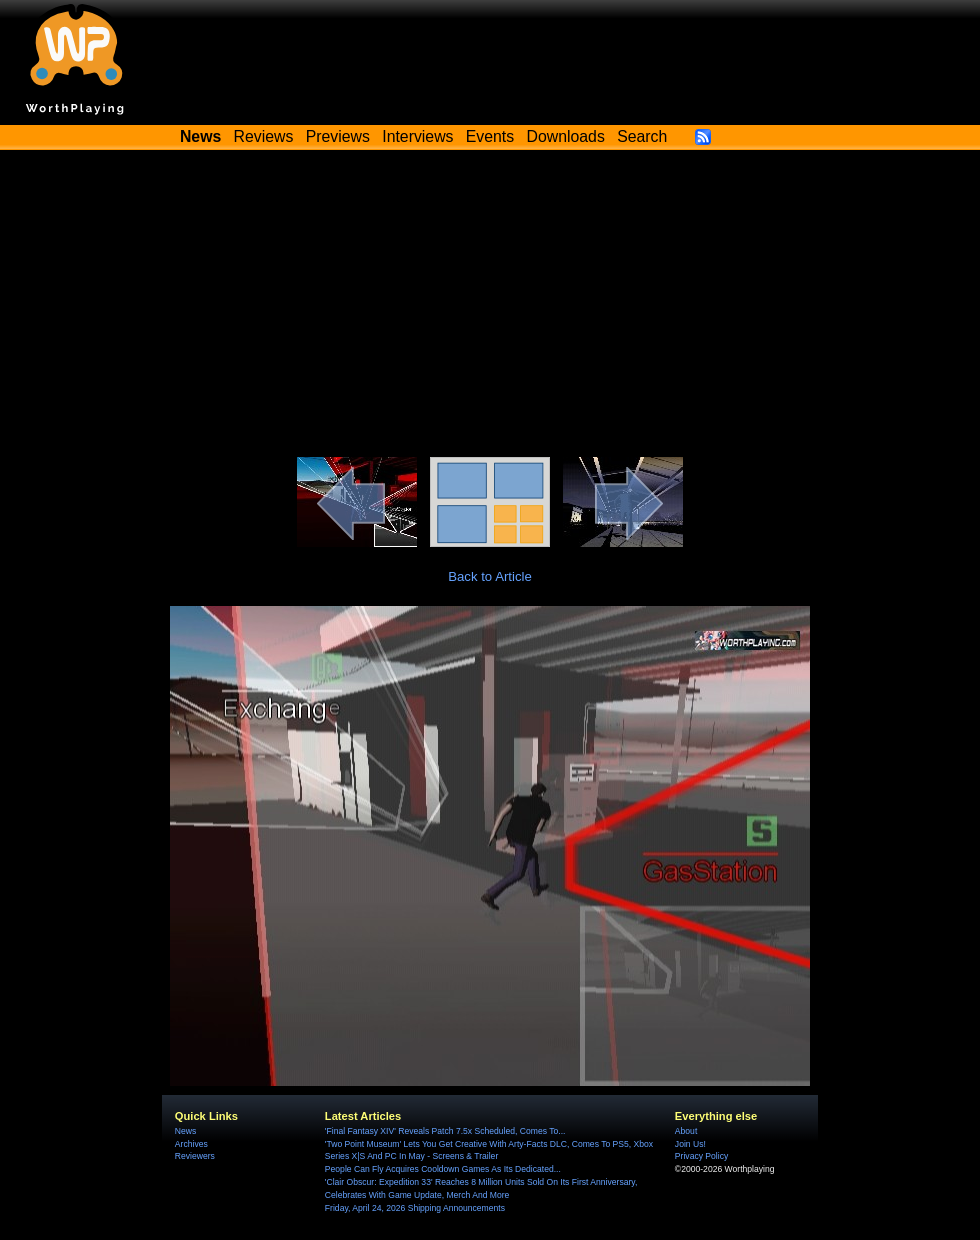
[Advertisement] (490, 307)
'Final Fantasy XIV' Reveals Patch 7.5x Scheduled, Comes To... (445, 1131)
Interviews (417, 136)
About (686, 1131)
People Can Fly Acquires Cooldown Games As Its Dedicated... (443, 1169)
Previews (338, 136)
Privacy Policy (701, 1156)
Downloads (566, 136)
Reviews (264, 136)
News (185, 1131)
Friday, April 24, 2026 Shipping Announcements (415, 1208)
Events (490, 136)
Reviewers (195, 1156)
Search (642, 136)
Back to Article (490, 576)
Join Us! (690, 1144)
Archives (191, 1144)
